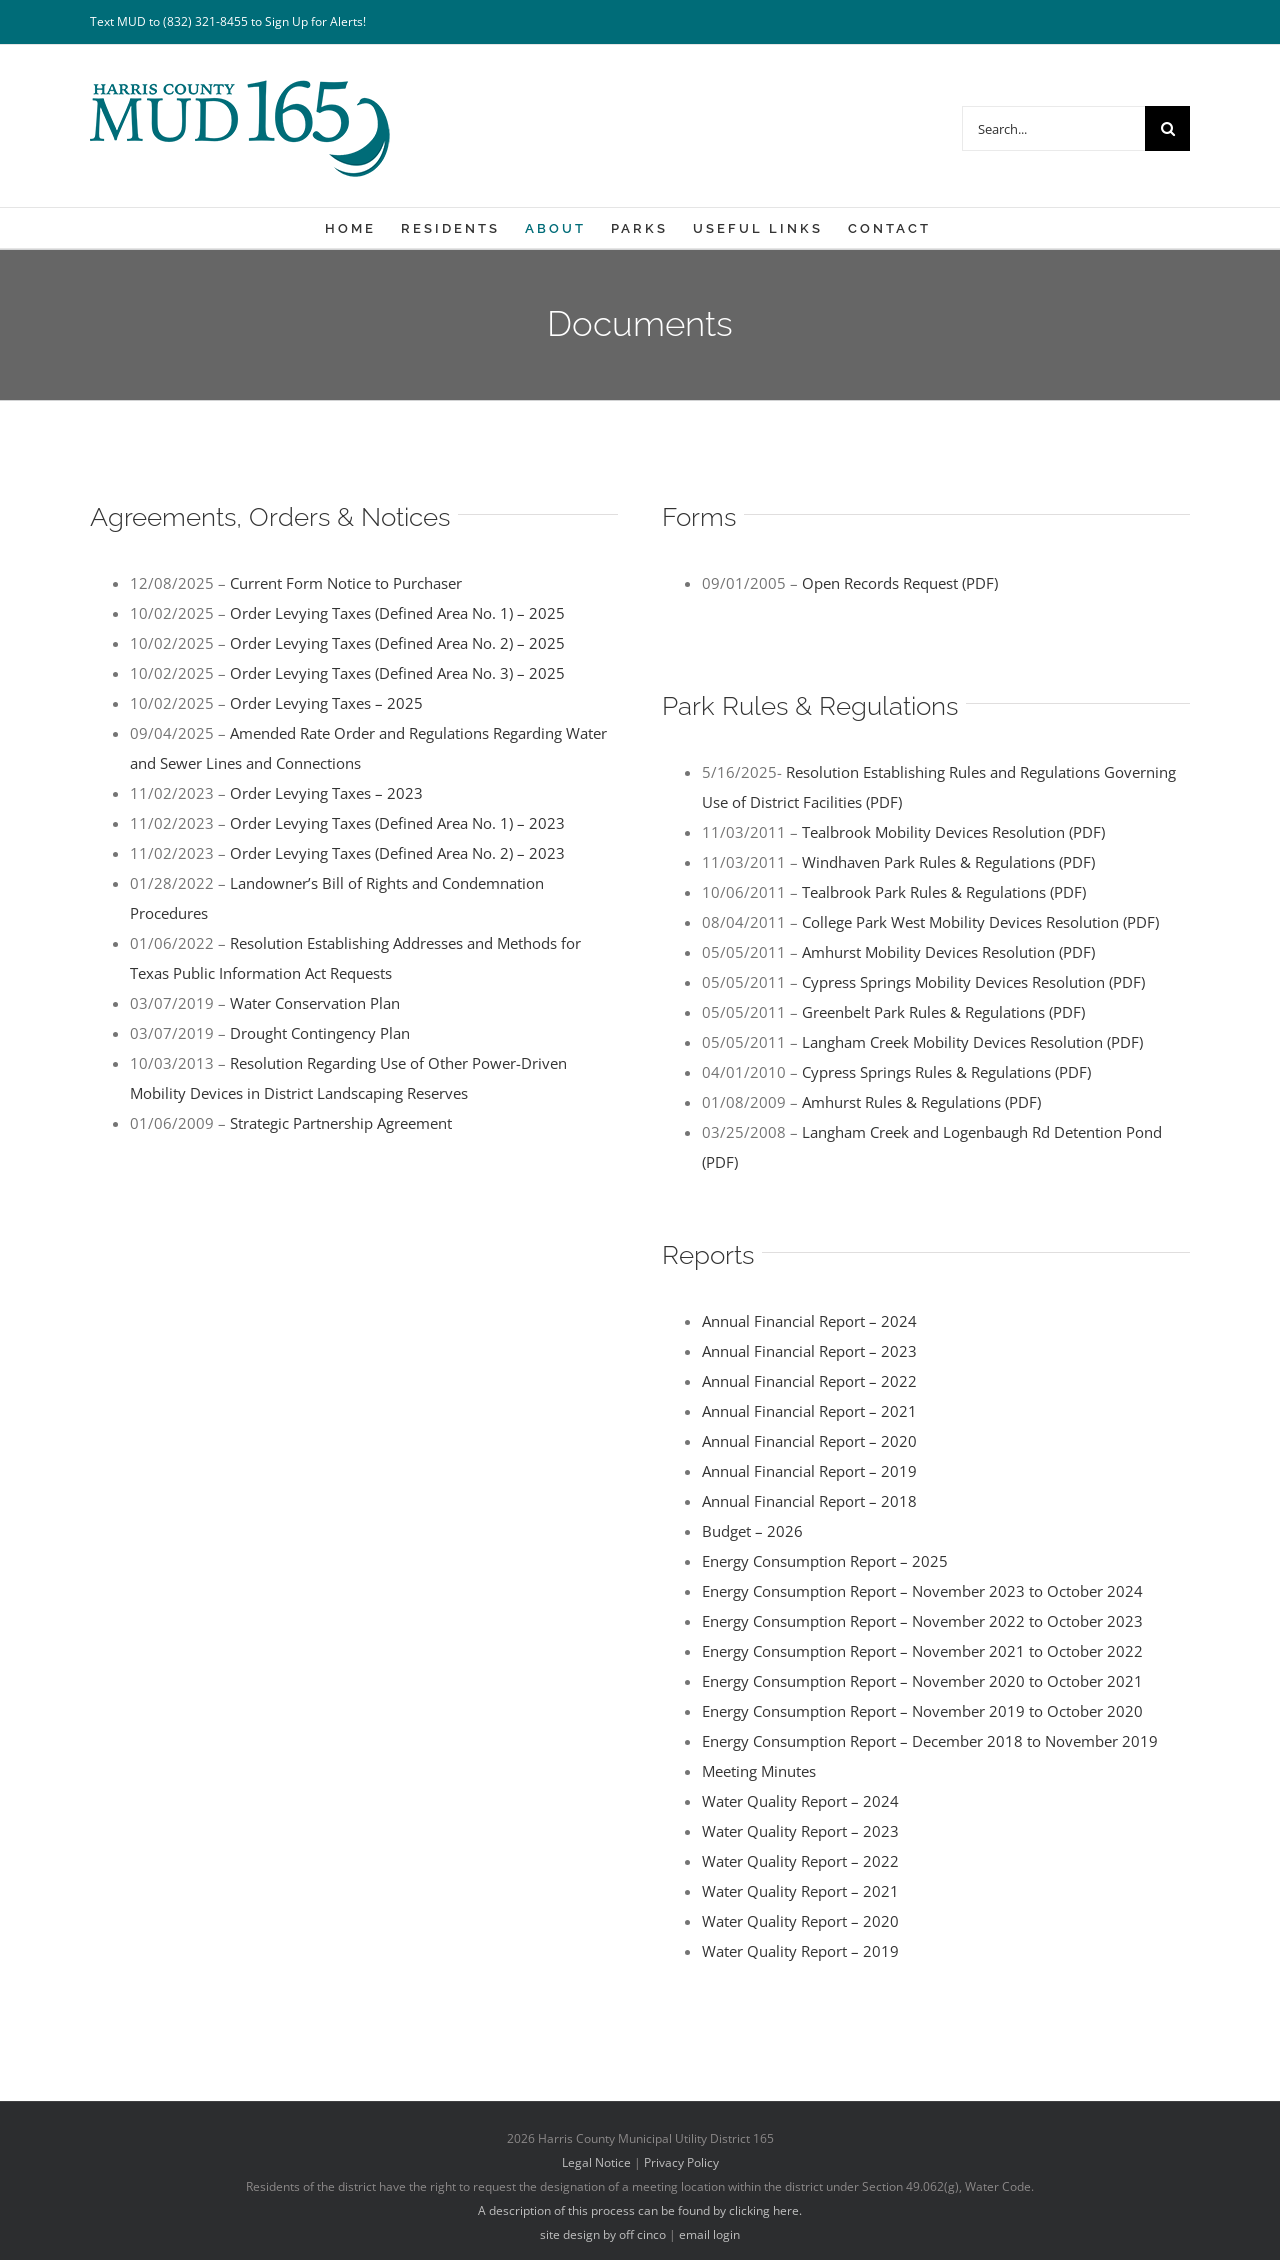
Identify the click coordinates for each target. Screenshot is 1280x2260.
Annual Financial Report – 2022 (809, 1381)
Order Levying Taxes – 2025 (326, 703)
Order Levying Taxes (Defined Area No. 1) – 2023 (397, 823)
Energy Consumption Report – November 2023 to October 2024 (922, 1591)
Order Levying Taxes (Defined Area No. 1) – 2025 (397, 613)
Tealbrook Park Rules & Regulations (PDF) (944, 892)
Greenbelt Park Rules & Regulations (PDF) (943, 1012)
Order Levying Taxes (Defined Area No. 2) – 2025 (397, 643)
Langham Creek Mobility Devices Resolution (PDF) (972, 1042)
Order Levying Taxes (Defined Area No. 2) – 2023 (397, 853)
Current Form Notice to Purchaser (346, 583)
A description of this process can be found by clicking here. (640, 2210)
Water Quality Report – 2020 (800, 1921)
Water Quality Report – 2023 (800, 1831)
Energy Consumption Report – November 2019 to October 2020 (922, 1711)
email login (709, 2234)
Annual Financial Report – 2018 (809, 1501)
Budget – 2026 (752, 1531)
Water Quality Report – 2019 (800, 1951)
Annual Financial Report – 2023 (809, 1351)
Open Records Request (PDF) (900, 583)
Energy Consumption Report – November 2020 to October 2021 (922, 1681)
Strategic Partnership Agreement (341, 1123)
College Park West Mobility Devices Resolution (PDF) (980, 922)
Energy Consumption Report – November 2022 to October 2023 (922, 1621)
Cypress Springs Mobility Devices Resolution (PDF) (973, 982)
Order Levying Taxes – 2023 (326, 793)
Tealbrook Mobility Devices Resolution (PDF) (953, 832)
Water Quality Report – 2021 (800, 1891)
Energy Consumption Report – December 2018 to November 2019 (930, 1741)
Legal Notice (596, 2162)
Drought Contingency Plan (320, 1033)
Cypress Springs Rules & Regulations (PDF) (946, 1072)
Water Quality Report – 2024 (800, 1801)
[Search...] (1053, 128)
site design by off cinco (603, 2234)
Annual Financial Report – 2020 (809, 1441)
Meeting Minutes (759, 1771)
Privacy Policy (681, 2162)
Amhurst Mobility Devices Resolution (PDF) (948, 952)
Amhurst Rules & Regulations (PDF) (921, 1102)
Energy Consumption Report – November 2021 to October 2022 (922, 1651)
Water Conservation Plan (315, 1003)
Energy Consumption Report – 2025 (825, 1561)
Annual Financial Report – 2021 (809, 1411)
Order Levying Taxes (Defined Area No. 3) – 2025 (397, 673)
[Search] (1167, 128)
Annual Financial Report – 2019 (809, 1471)
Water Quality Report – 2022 (800, 1861)
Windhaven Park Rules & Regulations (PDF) (948, 862)
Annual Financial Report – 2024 (809, 1321)
